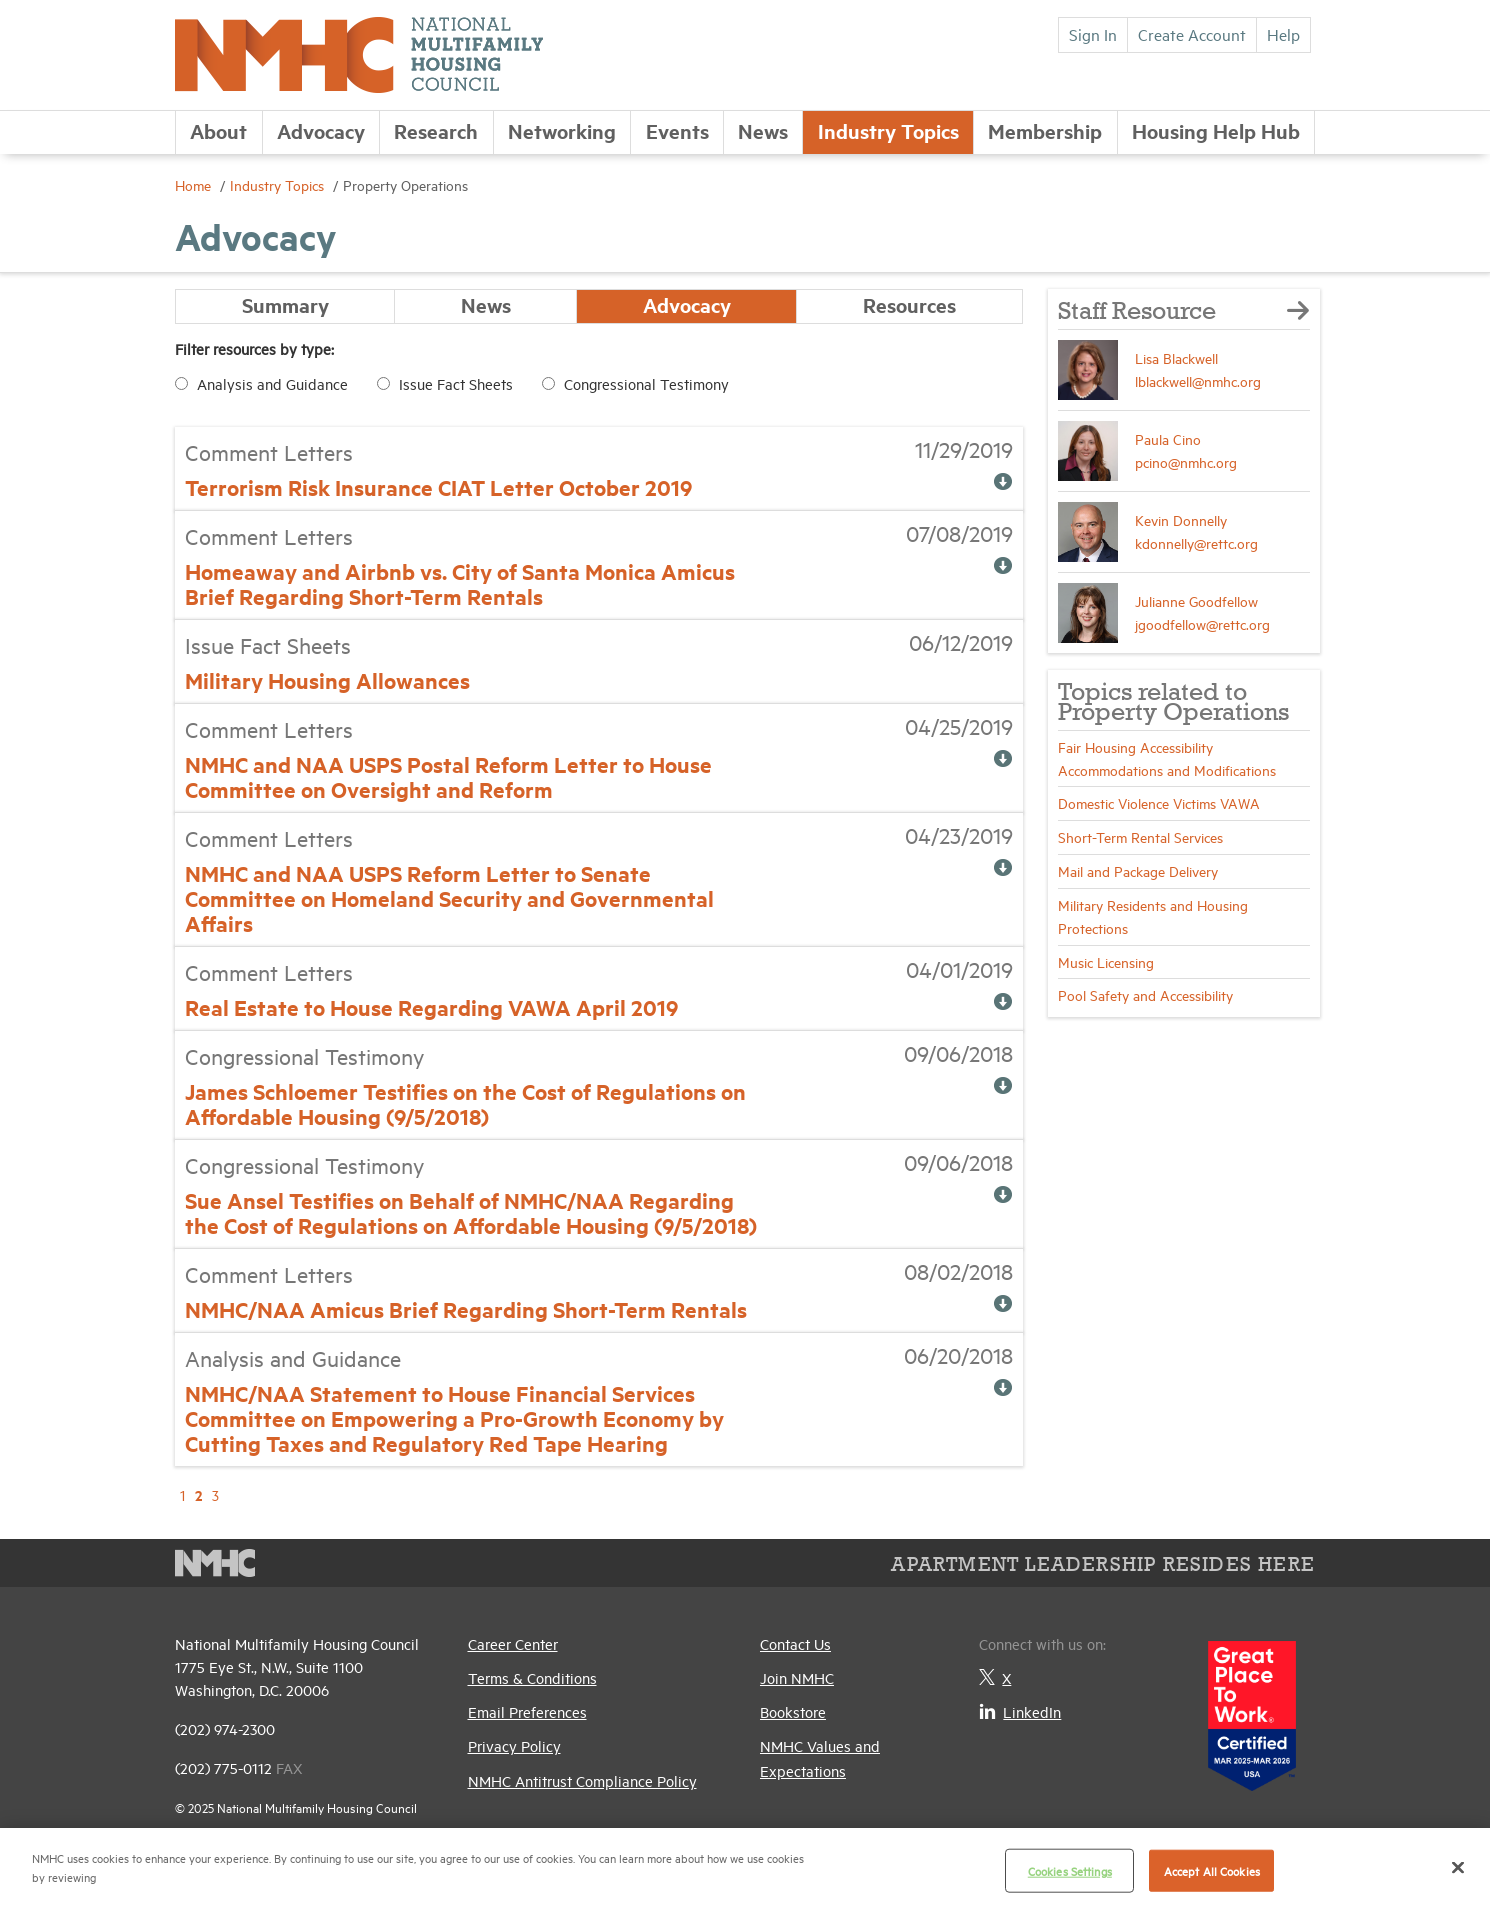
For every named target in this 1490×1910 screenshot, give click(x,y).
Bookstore (793, 1711)
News (763, 130)
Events (677, 130)
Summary (285, 305)
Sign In (1093, 34)
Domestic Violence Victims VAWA (1159, 802)
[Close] (1458, 1867)
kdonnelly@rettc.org (1196, 542)
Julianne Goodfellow (1196, 600)
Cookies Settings (1070, 1870)
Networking (562, 130)
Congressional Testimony (646, 383)
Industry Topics (888, 130)
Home (195, 184)
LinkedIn (1020, 1711)
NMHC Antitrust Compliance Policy (582, 1780)
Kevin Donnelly (1181, 519)
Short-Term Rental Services (1140, 836)
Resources (909, 305)
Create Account (1192, 34)
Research (436, 130)
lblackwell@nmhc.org (1198, 380)
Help (1283, 34)
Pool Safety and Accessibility (1145, 994)
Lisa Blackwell (1176, 357)
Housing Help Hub (1216, 130)
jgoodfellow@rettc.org (1202, 623)
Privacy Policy (514, 1746)
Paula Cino (1168, 438)
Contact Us (795, 1643)
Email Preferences (527, 1711)
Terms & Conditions (532, 1677)
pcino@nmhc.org (1186, 461)
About (218, 130)
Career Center (513, 1643)
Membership (1045, 130)
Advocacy (321, 130)
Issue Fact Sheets (456, 383)
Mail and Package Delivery (1138, 870)
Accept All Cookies (1212, 1870)
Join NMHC (797, 1677)
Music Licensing (1106, 961)
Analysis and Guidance (272, 383)
